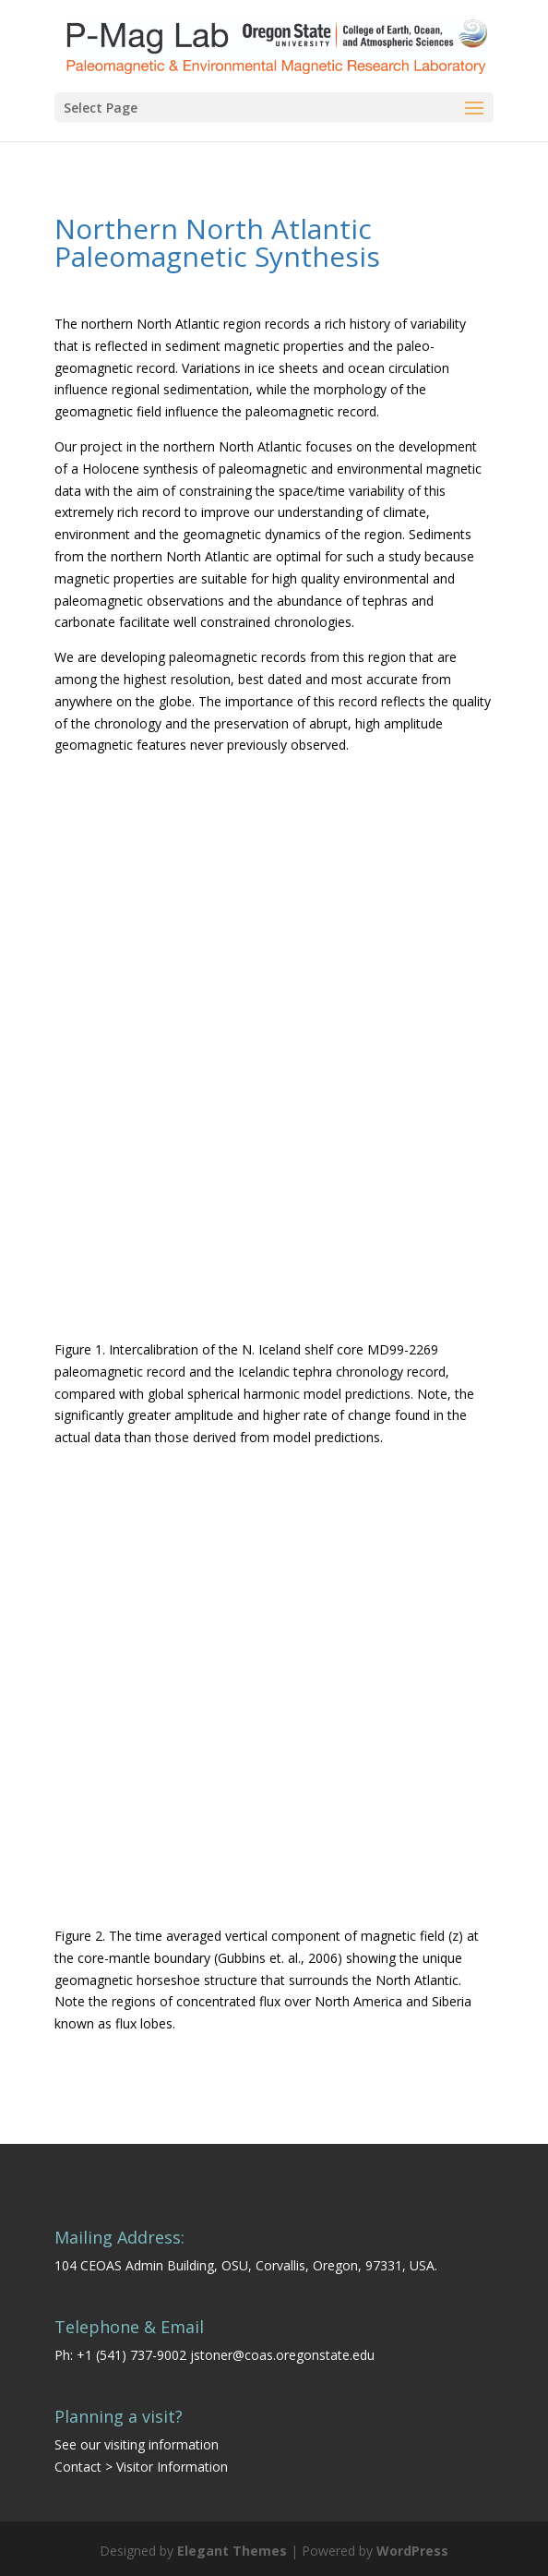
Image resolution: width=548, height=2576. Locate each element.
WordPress (412, 2550)
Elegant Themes (232, 2550)
